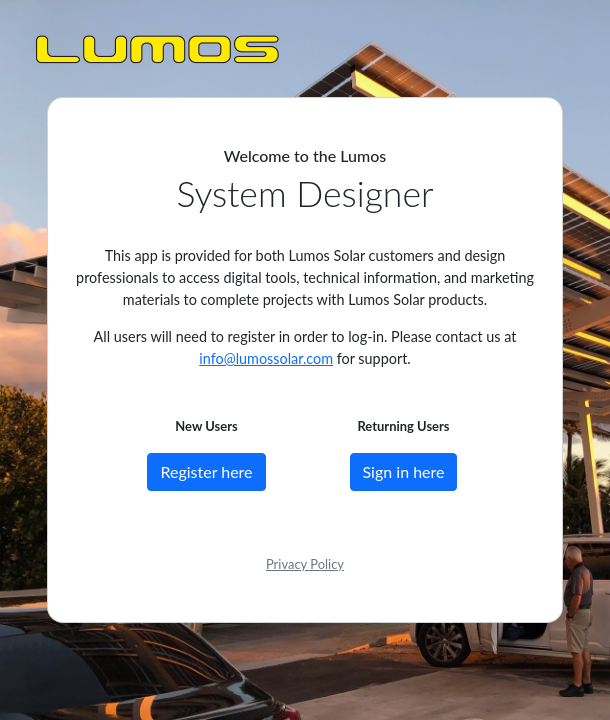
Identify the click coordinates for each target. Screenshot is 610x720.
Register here (206, 471)
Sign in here (404, 471)
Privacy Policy (305, 564)
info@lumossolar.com (266, 358)
